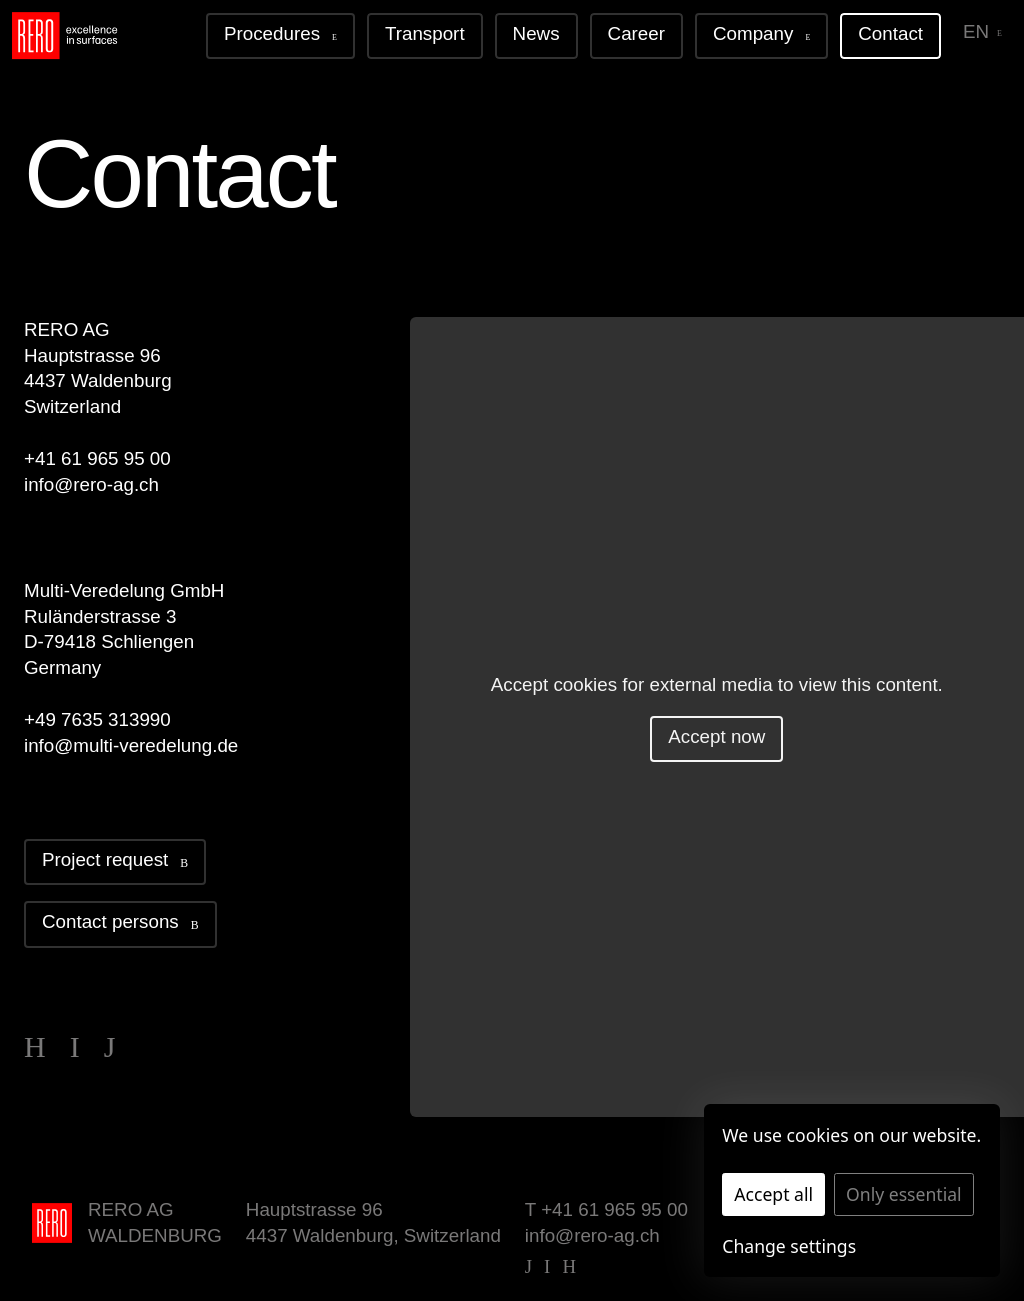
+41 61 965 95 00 (97, 458)
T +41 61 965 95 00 (606, 1209)
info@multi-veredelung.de (131, 745)
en (982, 31)
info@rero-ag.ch (91, 484)
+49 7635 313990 (97, 719)
